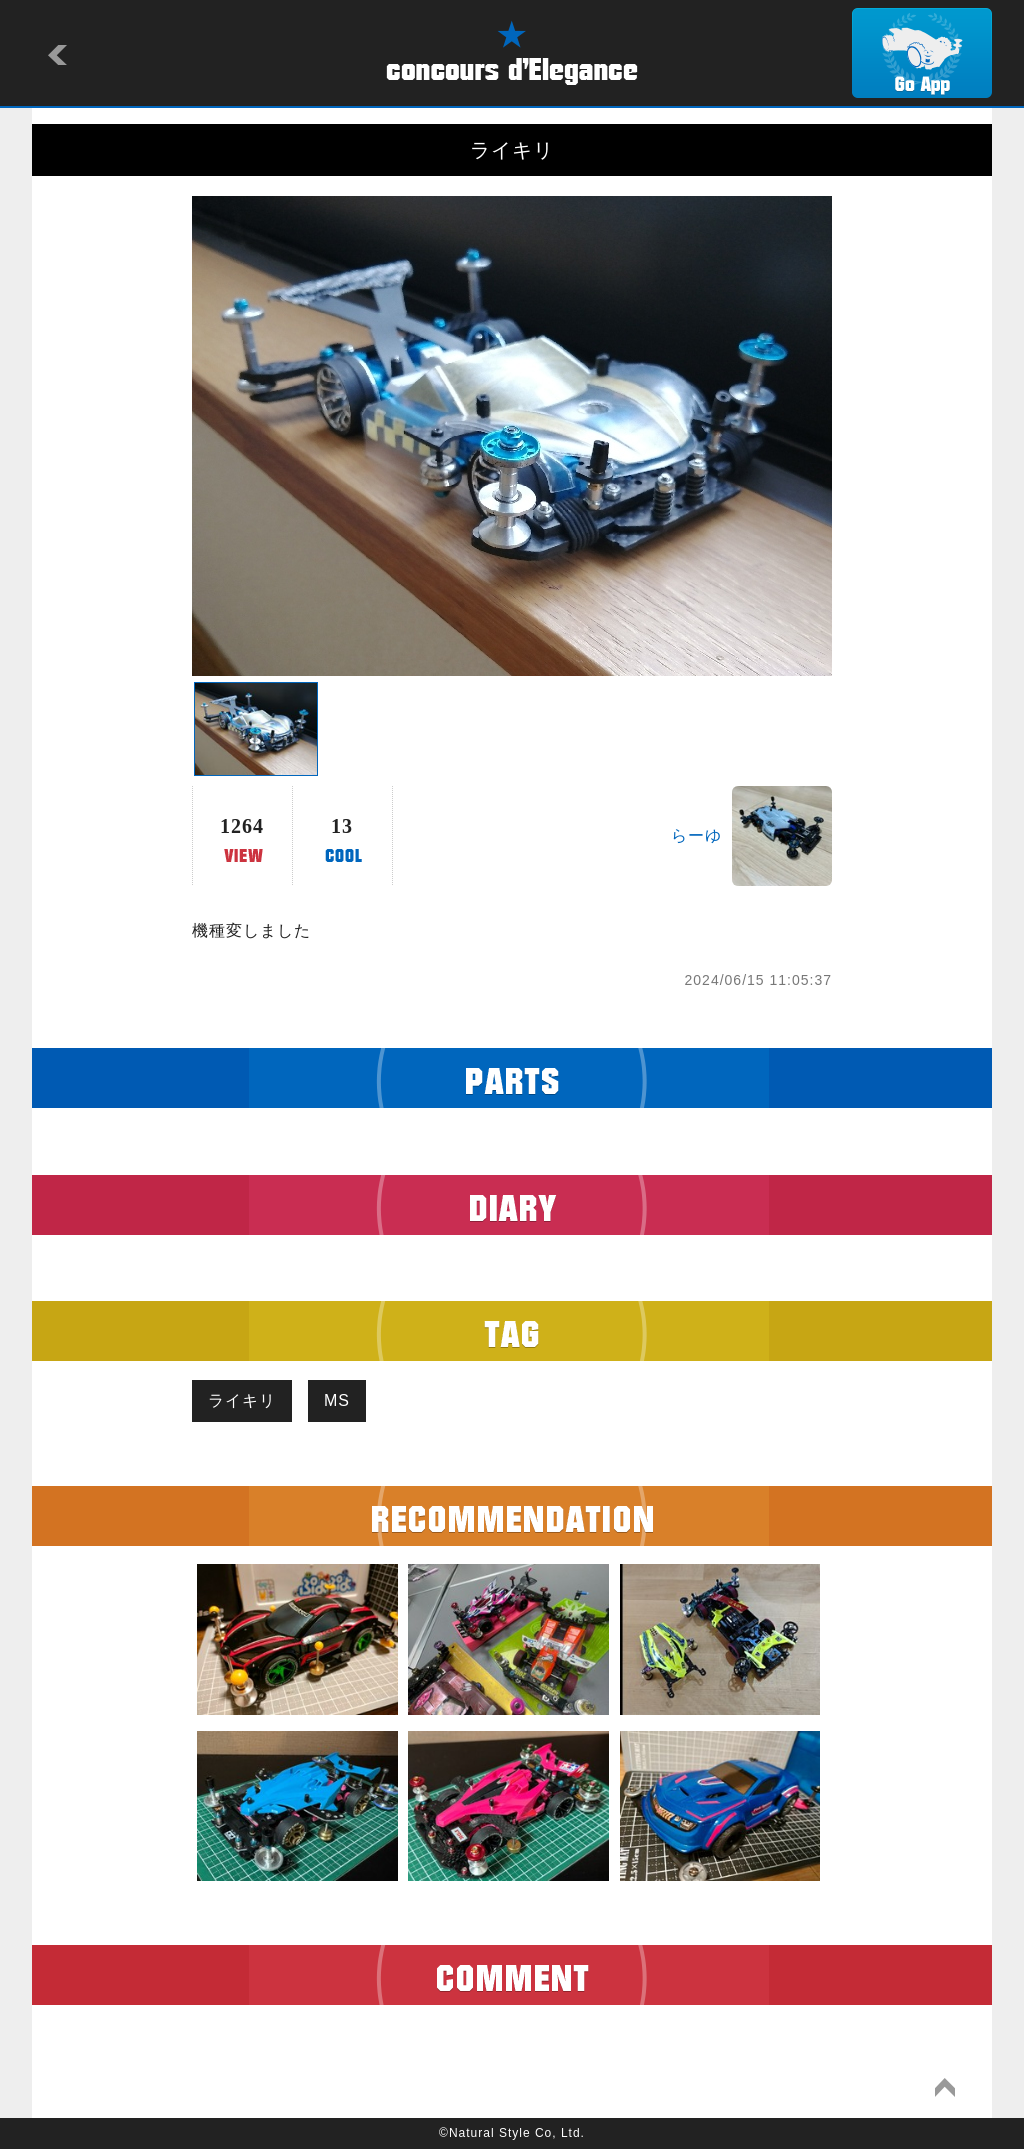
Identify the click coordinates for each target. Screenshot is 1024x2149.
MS (337, 1400)
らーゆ (696, 835)
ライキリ (242, 1400)
